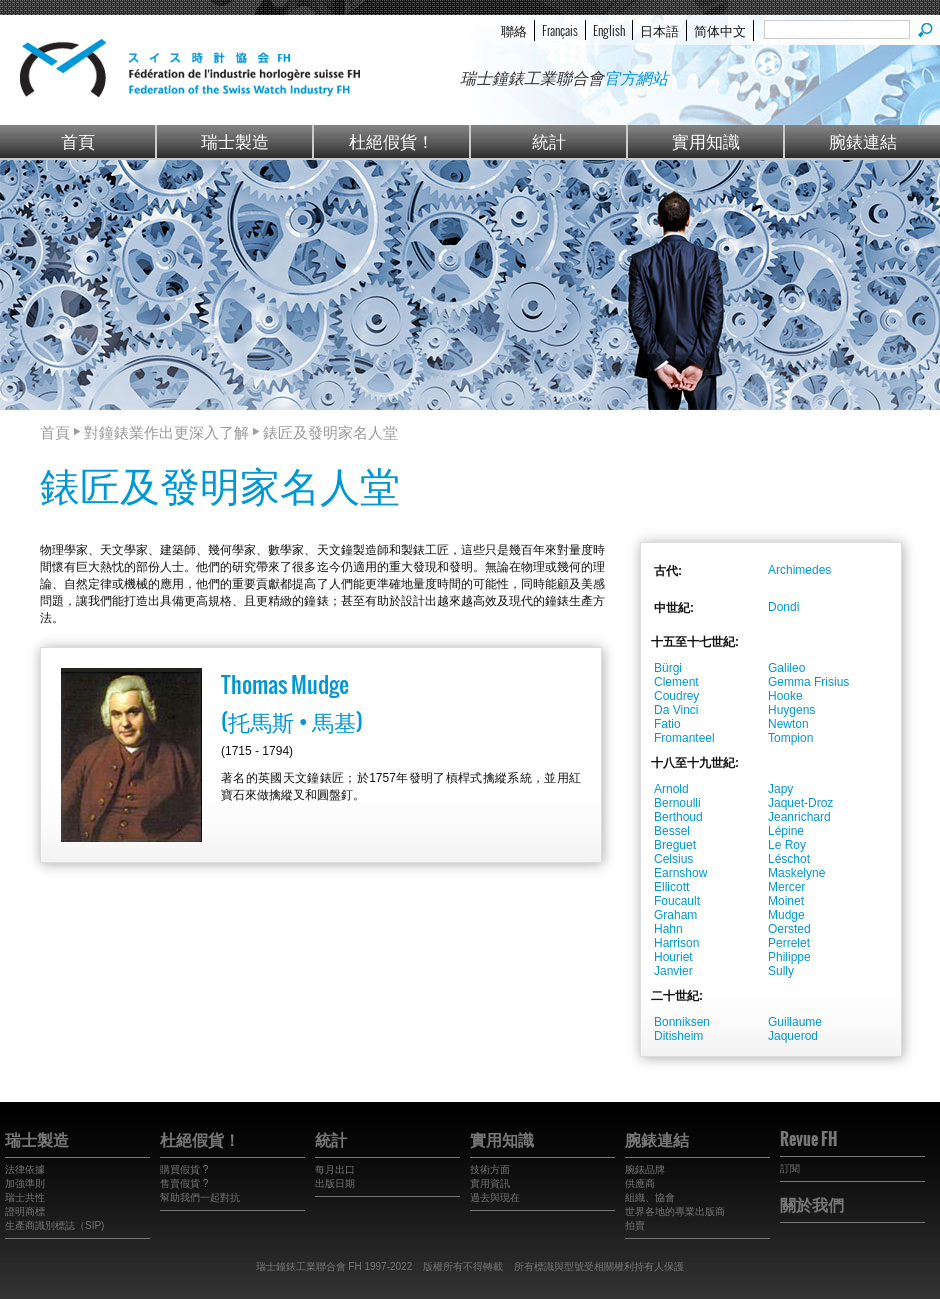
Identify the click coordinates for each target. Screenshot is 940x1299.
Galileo (786, 668)
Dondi (783, 607)
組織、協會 (650, 1197)
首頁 (78, 140)
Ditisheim (678, 1036)
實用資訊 (490, 1183)
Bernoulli (677, 803)
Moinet (786, 901)
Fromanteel (684, 738)
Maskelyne (796, 873)
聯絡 (514, 30)
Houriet (673, 957)
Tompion (790, 738)
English (609, 30)
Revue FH (808, 1139)
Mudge (786, 915)
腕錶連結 (863, 140)
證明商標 (25, 1211)
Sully (781, 971)
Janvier (673, 971)
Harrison (676, 943)
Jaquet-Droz (800, 803)
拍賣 (635, 1225)
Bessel (672, 831)
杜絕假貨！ (391, 140)
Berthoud (678, 817)
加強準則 (25, 1183)
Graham (675, 915)
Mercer (786, 887)
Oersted (789, 929)
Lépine (786, 831)
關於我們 (812, 1204)
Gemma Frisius (808, 682)
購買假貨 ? (184, 1169)
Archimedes (799, 570)
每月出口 (335, 1169)
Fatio (667, 724)
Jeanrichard (799, 817)
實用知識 (706, 140)
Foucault (677, 901)
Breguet (675, 845)
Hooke (785, 696)
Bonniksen (682, 1022)
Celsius (673, 859)
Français (560, 30)
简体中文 (720, 30)
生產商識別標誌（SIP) (54, 1225)
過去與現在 (495, 1197)
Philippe (789, 957)
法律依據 (25, 1169)
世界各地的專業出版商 (675, 1211)
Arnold (671, 789)
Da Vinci (676, 710)
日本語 (659, 30)
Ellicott (671, 887)
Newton (788, 724)
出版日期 (335, 1183)
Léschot (789, 859)
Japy (780, 789)
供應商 (640, 1183)
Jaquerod (793, 1036)
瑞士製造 (235, 140)
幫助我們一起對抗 (200, 1197)
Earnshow (680, 873)
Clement (676, 682)
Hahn (668, 929)
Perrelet (789, 943)
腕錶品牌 (645, 1169)
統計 (549, 140)
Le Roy (787, 845)
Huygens (791, 710)
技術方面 (490, 1169)
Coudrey (676, 696)
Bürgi (668, 668)
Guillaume (795, 1022)
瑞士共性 (25, 1197)
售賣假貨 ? (184, 1183)
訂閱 (790, 1168)
